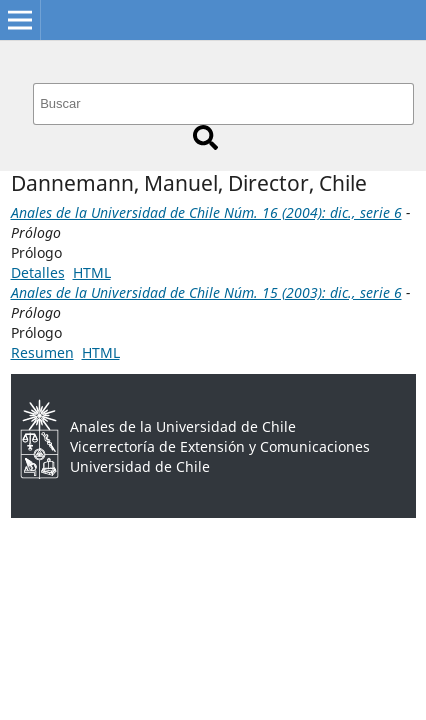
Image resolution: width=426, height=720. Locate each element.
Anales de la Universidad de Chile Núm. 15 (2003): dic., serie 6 (206, 292)
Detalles (38, 272)
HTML (92, 272)
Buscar (205, 137)
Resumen (42, 352)
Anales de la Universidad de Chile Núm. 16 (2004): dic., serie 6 (206, 212)
